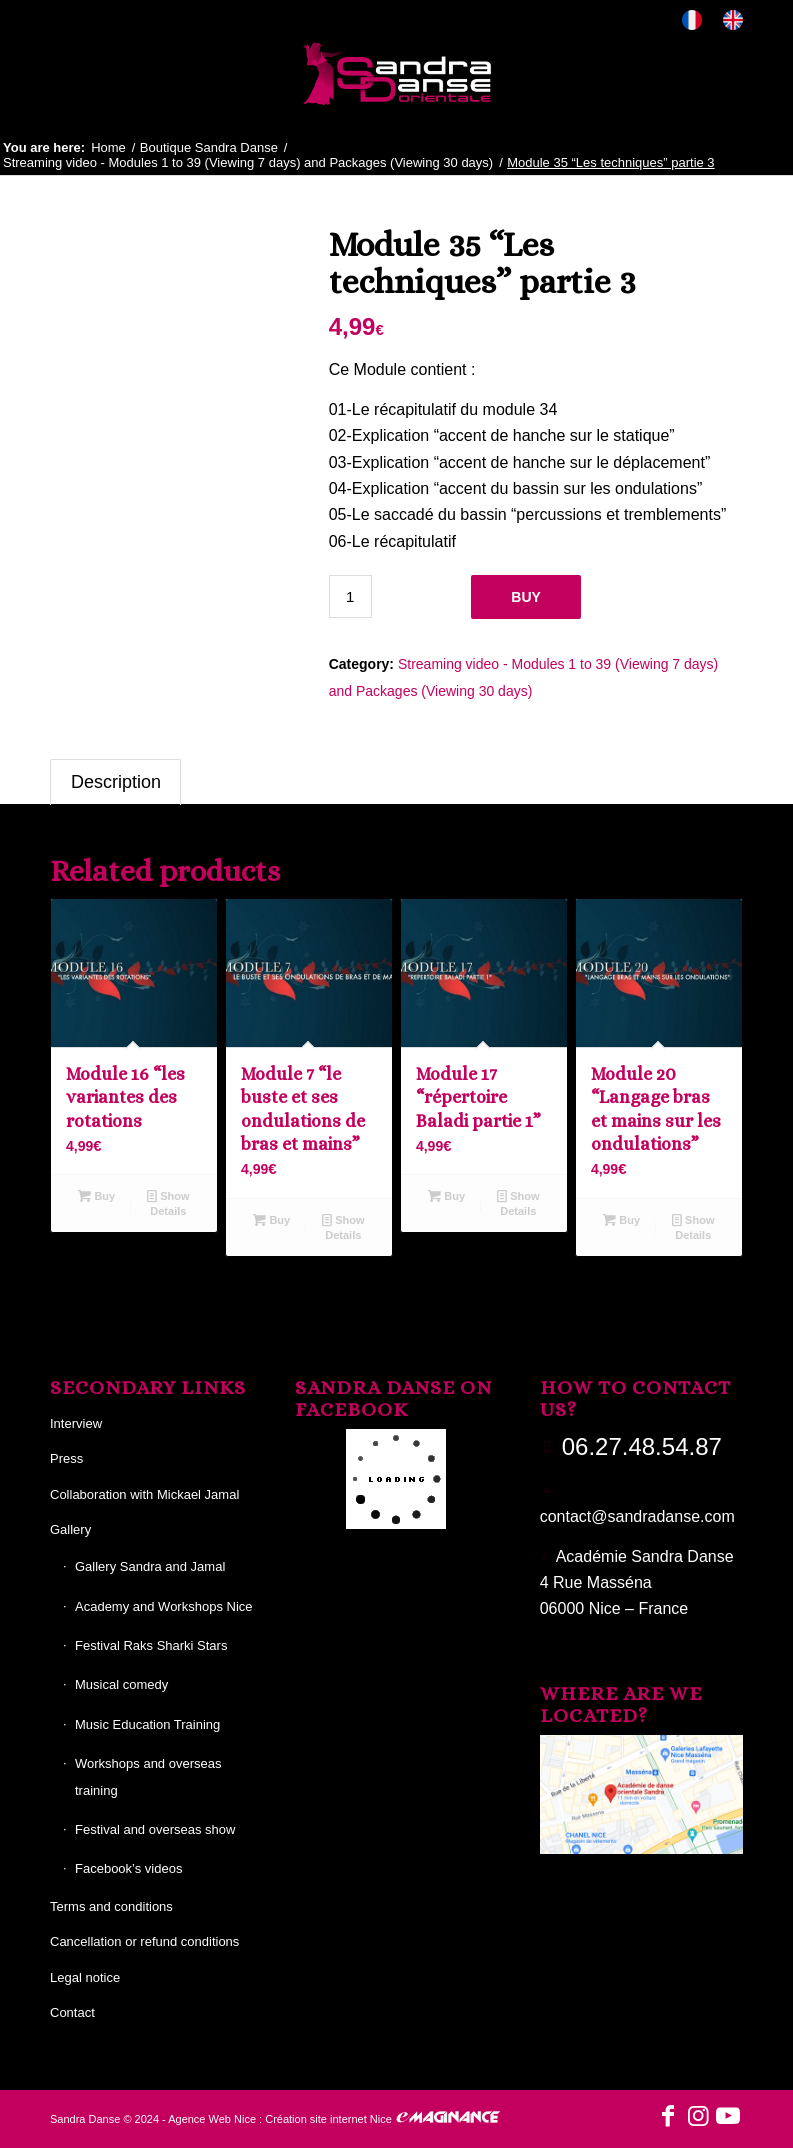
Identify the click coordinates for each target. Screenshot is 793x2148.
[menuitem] (692, 20)
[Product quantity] (350, 596)
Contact (72, 2012)
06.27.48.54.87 (642, 1446)
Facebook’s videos (128, 1868)
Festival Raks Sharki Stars (151, 1645)
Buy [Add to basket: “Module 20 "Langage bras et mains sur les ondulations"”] (621, 1220)
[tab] (115, 782)
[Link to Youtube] (728, 2116)
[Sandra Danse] (397, 74)
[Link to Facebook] (668, 2116)
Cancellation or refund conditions (144, 1941)
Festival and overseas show (155, 1829)
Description (116, 782)
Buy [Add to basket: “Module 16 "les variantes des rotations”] (96, 1196)
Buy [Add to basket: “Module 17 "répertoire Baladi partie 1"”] (446, 1196)
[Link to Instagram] (698, 2116)
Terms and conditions (111, 1906)
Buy (526, 597)
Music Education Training (147, 1724)
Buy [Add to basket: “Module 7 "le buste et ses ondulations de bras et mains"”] (271, 1220)
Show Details (168, 1202)
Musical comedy (121, 1684)
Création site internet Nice (328, 2119)
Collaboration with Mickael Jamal (144, 1494)
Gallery (70, 1529)
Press (66, 1458)
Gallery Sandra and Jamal (150, 1566)
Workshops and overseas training (148, 1776)
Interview (76, 1423)
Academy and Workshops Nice (164, 1606)
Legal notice (85, 1977)
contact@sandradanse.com (637, 1516)
